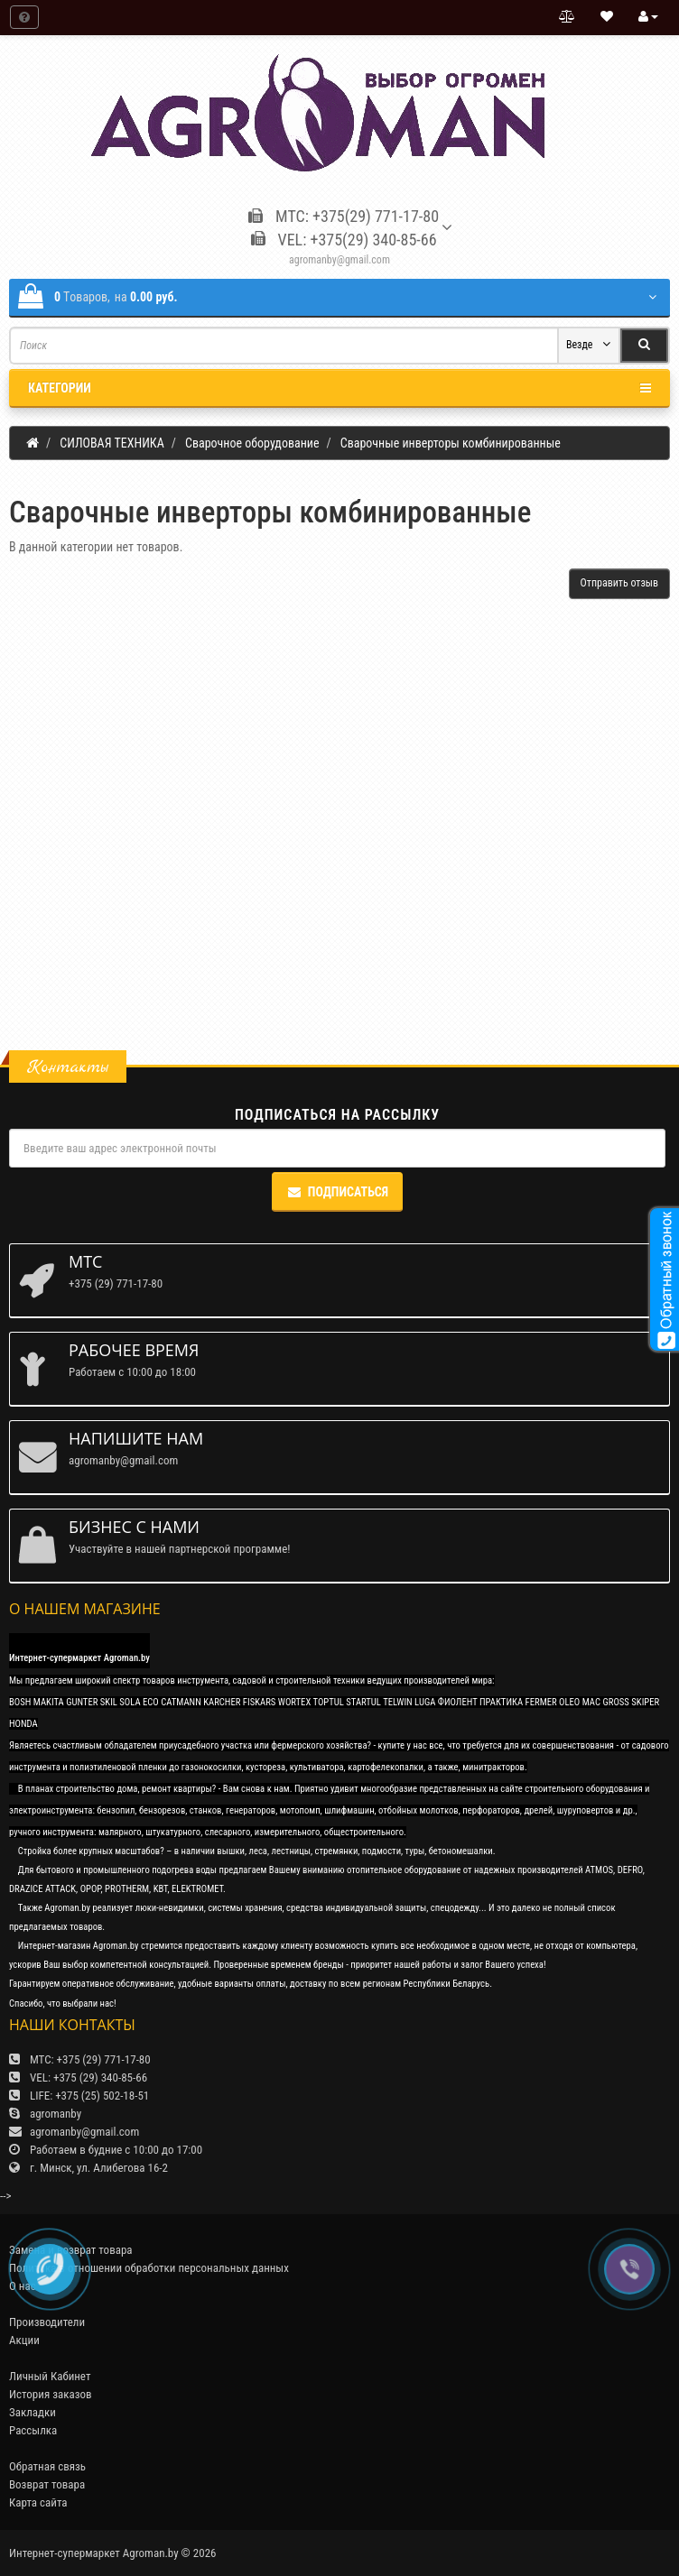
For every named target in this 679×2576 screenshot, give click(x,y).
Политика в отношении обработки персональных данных (149, 2268)
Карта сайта (38, 2502)
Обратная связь (47, 2466)
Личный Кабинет (49, 2376)
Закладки (32, 2412)
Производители (47, 2322)
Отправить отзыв (619, 583)
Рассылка (33, 2430)
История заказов (50, 2394)
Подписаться (337, 1192)
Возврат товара (47, 2484)
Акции (24, 2340)
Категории (339, 388)
